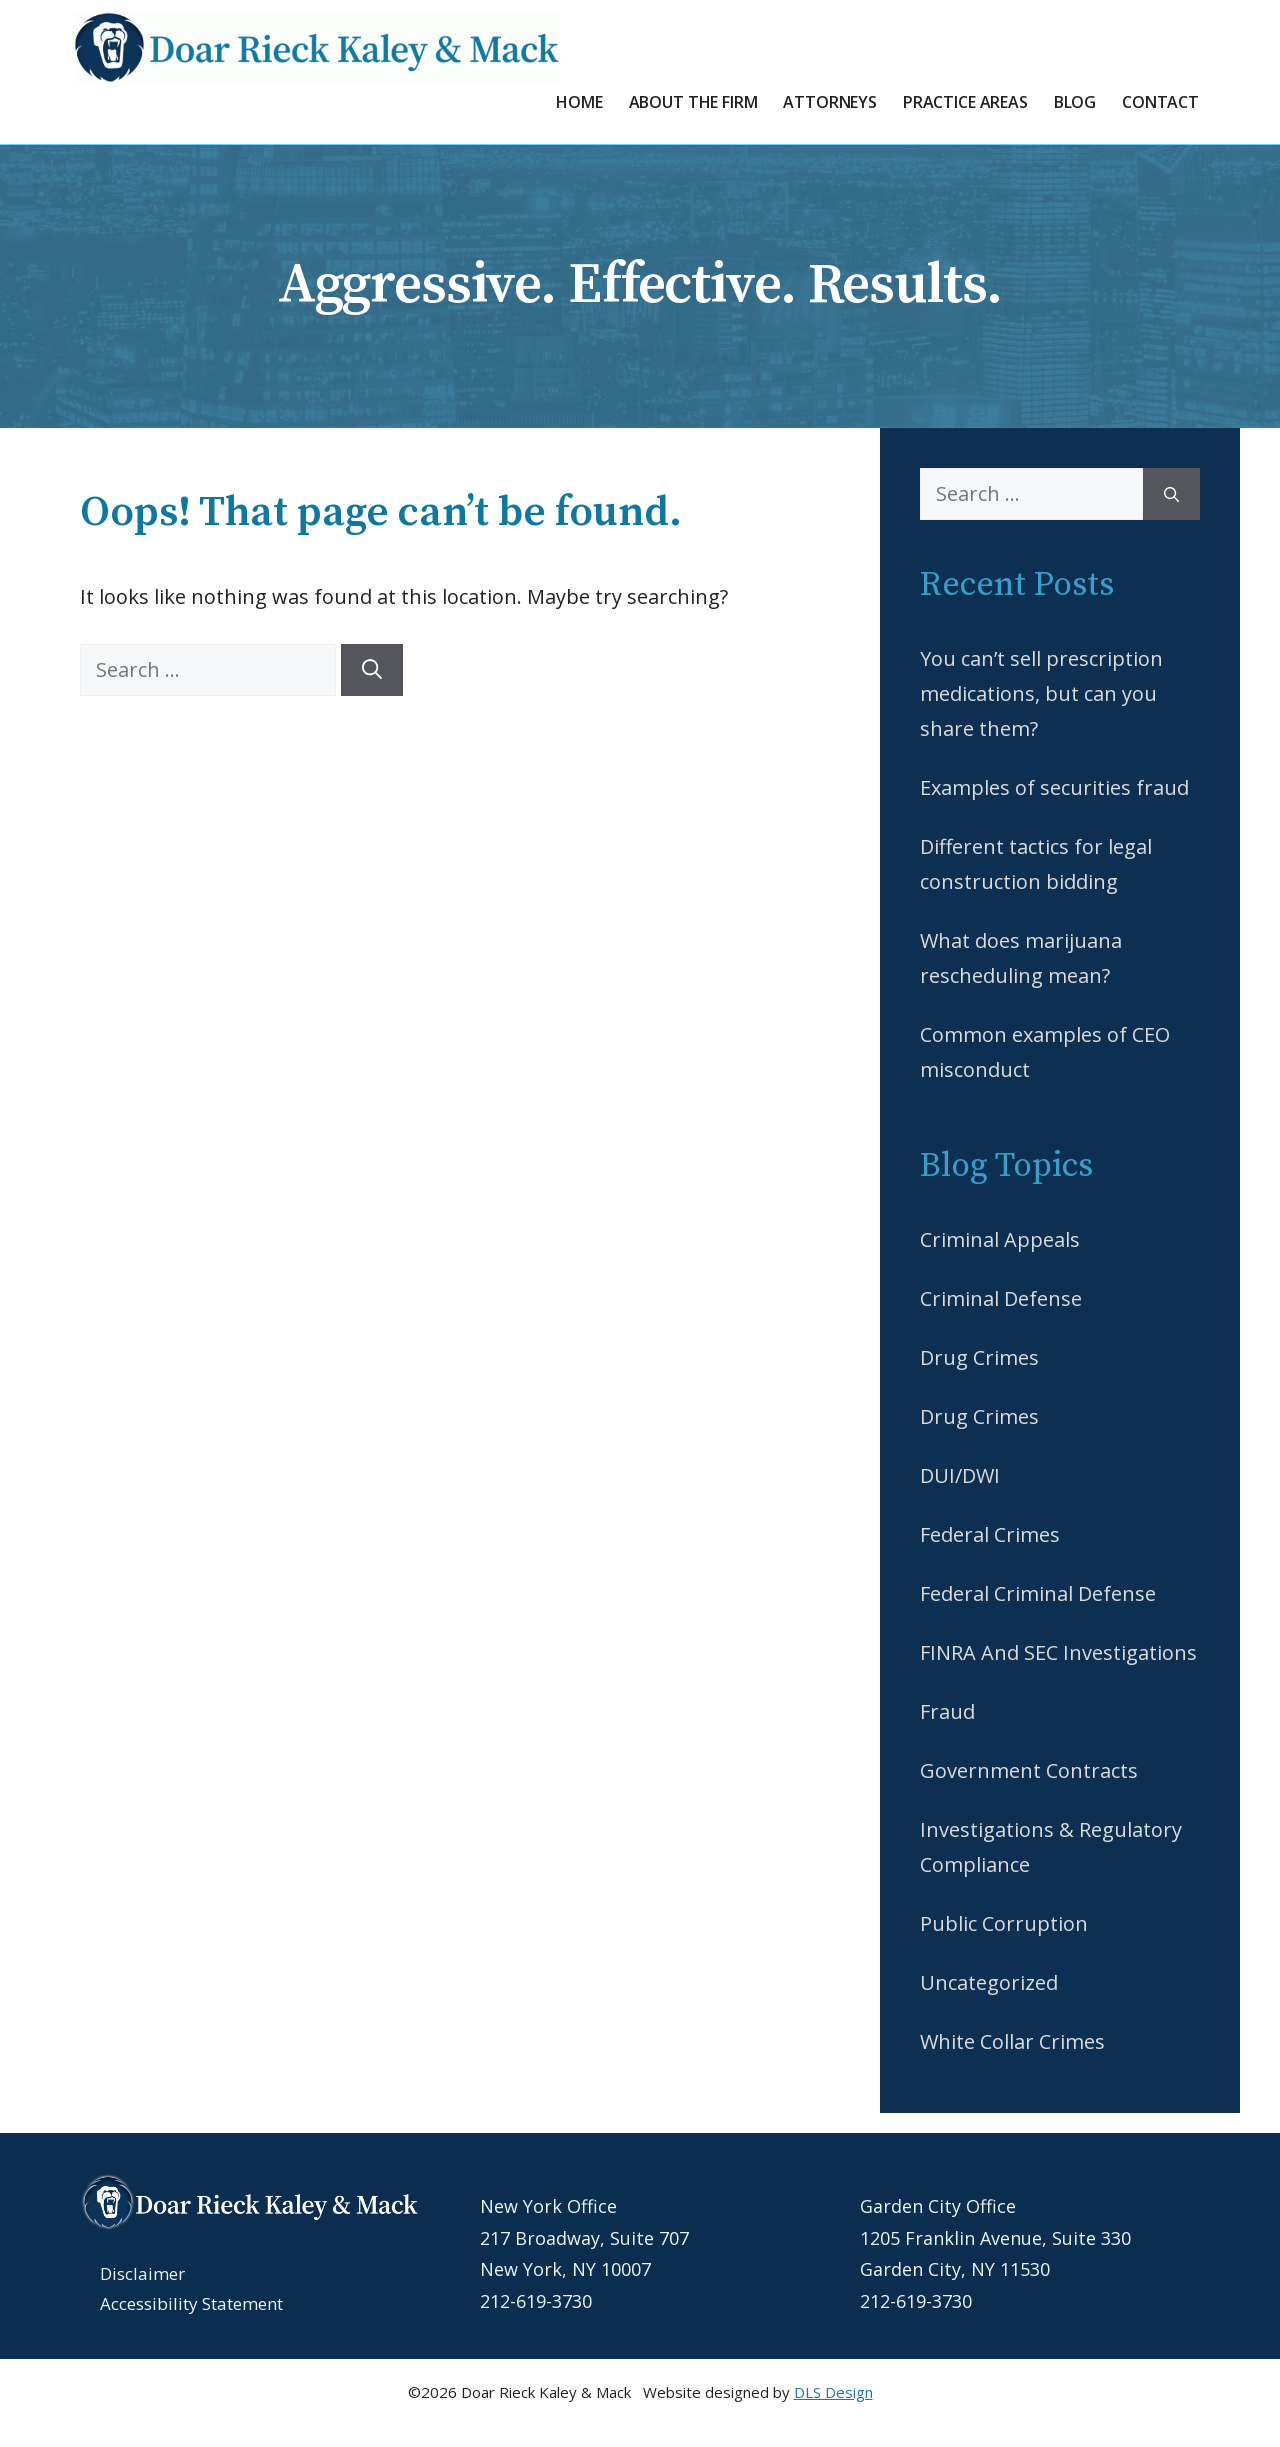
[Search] (372, 670)
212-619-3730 (536, 2301)
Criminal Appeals (1000, 1239)
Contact (1160, 102)
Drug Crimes (979, 1357)
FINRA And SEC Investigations (1058, 1652)
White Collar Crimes (1012, 2041)
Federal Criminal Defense (1038, 1593)
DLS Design (833, 2392)
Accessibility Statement (191, 2303)
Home (579, 102)
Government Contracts (1029, 1770)
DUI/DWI (960, 1475)
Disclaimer (142, 2273)
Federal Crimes (990, 1534)
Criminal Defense (1001, 1298)
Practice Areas (965, 102)
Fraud (947, 1711)
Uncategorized (989, 1982)
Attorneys (830, 102)
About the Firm (693, 102)
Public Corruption (1004, 1923)
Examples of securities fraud (1054, 787)
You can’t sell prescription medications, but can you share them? (1041, 693)
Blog (1075, 102)
